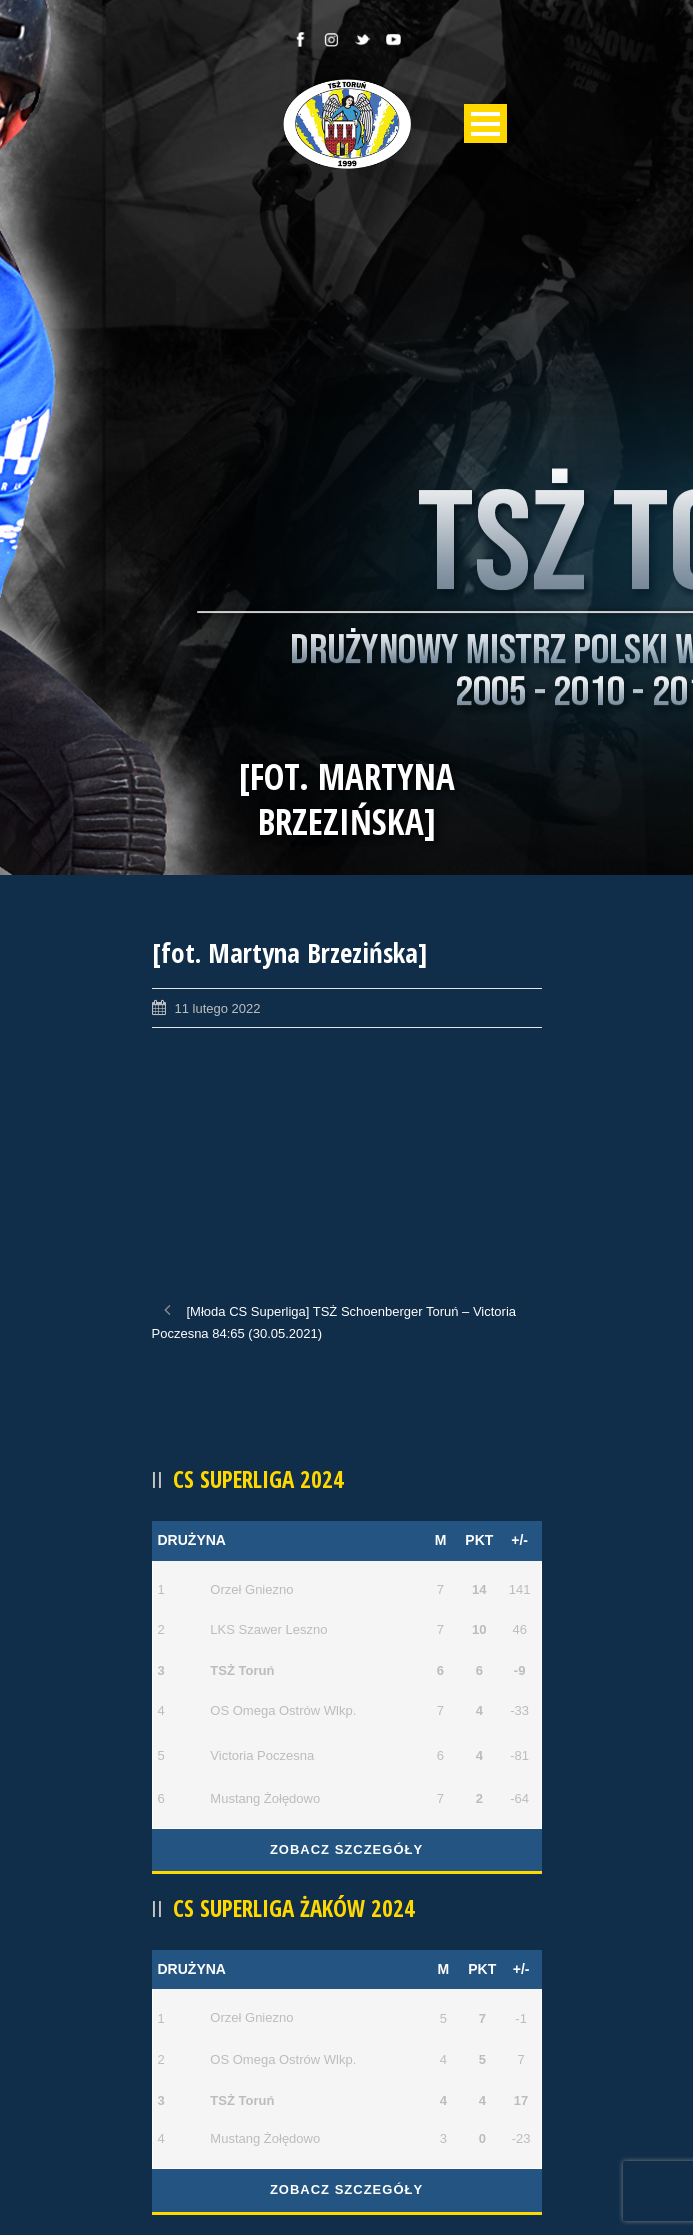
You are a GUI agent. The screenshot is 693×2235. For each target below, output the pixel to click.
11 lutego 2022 (218, 1008)
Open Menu (485, 123)
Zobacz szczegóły (346, 1849)
